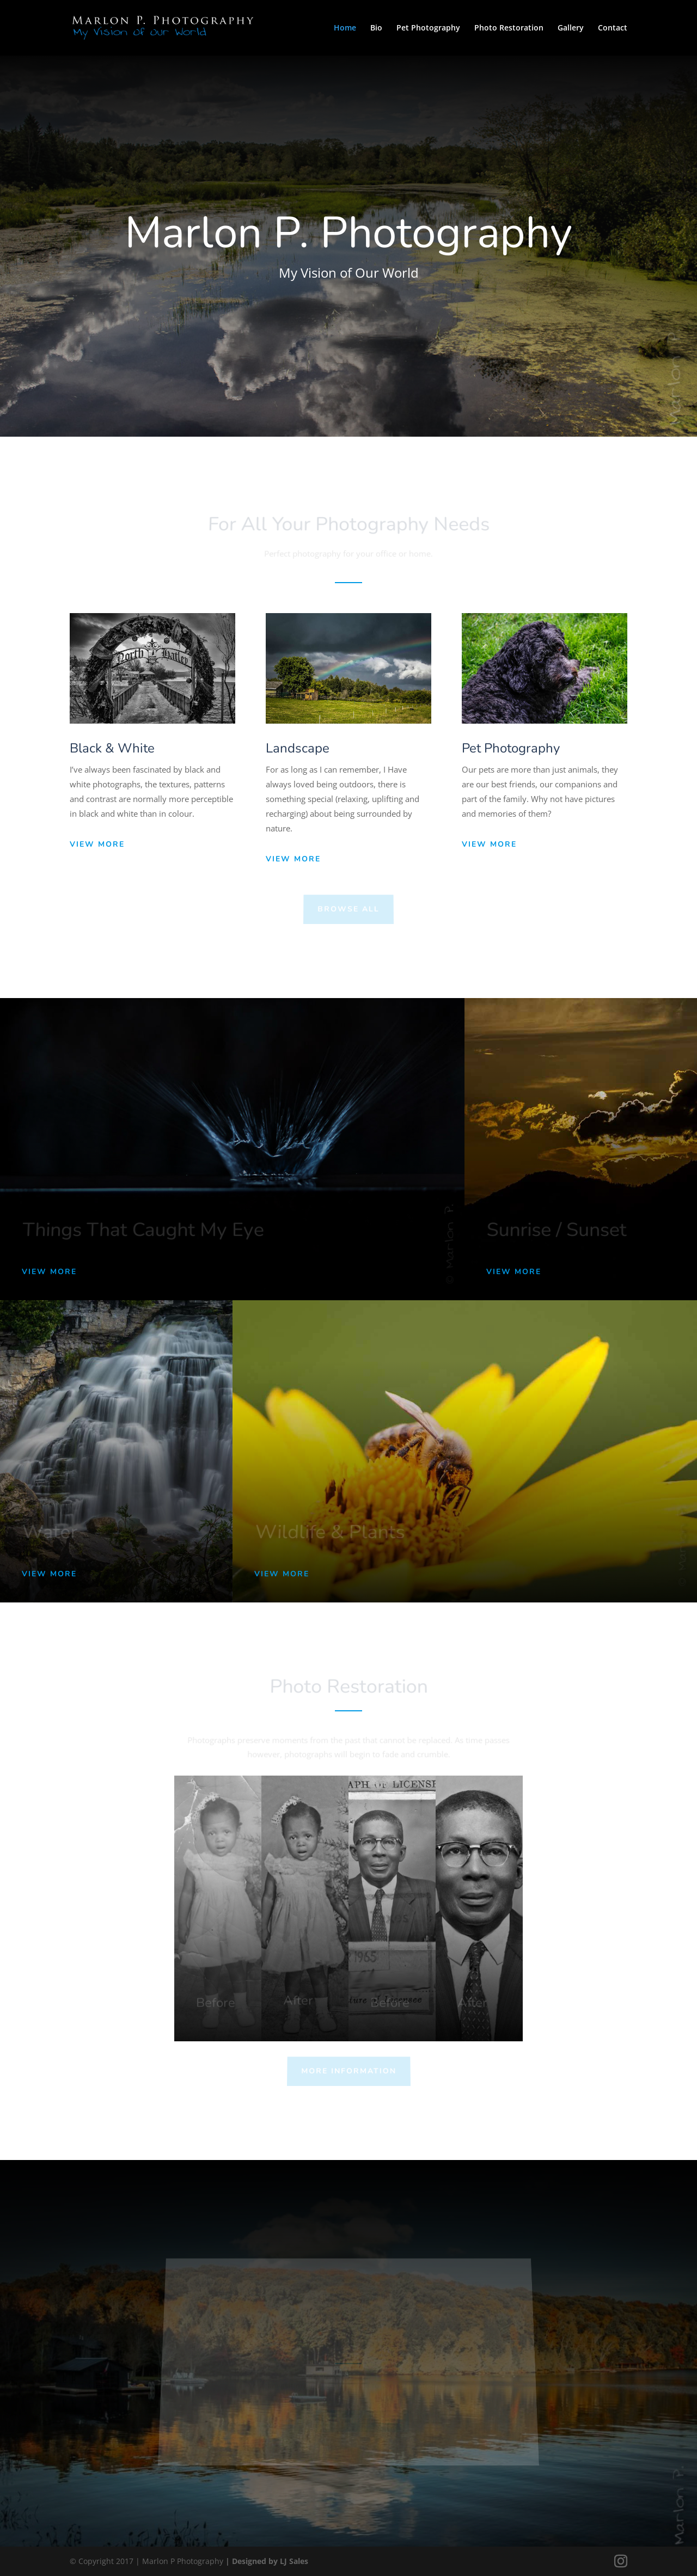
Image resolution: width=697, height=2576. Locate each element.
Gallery (571, 28)
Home (345, 28)
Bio (376, 28)
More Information (348, 2071)
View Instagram (367, 2421)
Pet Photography (428, 28)
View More (97, 844)
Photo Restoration (508, 28)
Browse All (348, 909)
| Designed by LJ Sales (266, 2561)
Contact (612, 28)
